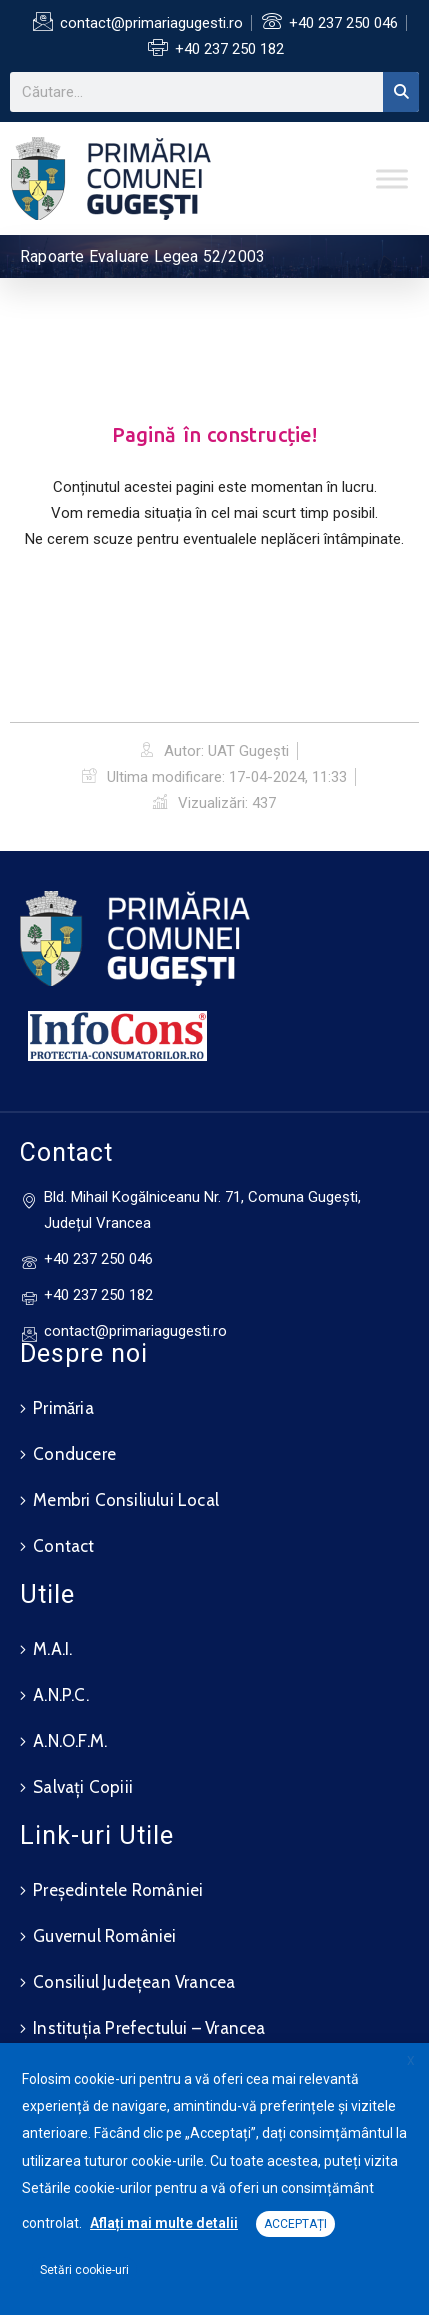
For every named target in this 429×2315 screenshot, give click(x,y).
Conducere (74, 1454)
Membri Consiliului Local (126, 1500)
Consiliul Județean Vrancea (134, 1982)
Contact (63, 1546)
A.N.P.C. (61, 1695)
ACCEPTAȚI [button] (295, 2224)
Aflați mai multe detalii (164, 2223)
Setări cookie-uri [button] (84, 2270)
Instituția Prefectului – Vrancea (149, 2028)
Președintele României (118, 1890)
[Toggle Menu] (392, 178)
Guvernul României (104, 1936)
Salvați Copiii (83, 1787)
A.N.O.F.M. (70, 1741)
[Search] (401, 92)
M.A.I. (52, 1649)
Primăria (63, 1408)
